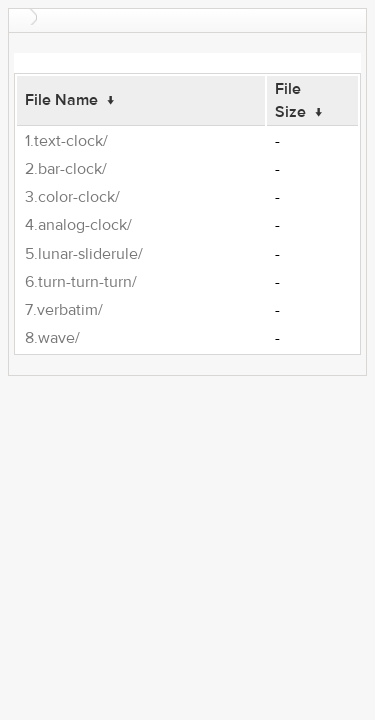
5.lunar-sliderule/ (84, 254)
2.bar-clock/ (66, 169)
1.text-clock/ (66, 141)
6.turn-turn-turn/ (81, 282)
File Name (61, 100)
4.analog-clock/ (78, 225)
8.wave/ (52, 338)
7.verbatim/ (64, 310)
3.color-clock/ (72, 197)
